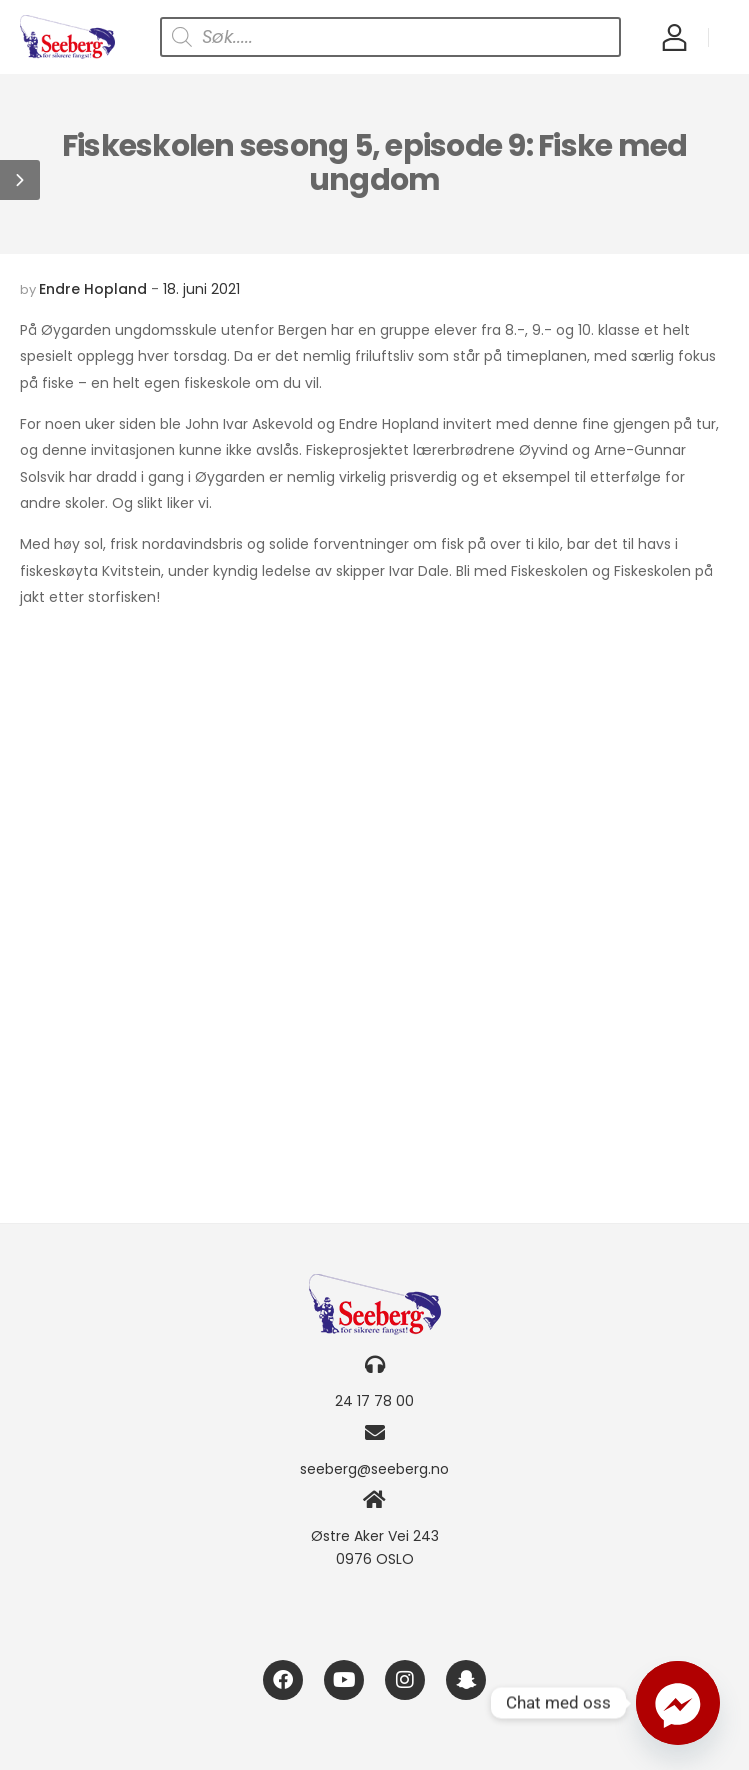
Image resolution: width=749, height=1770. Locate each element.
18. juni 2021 (201, 289)
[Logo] (67, 37)
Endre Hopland (93, 289)
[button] (20, 180)
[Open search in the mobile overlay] (390, 37)
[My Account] (674, 36)
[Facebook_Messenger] (678, 1703)
